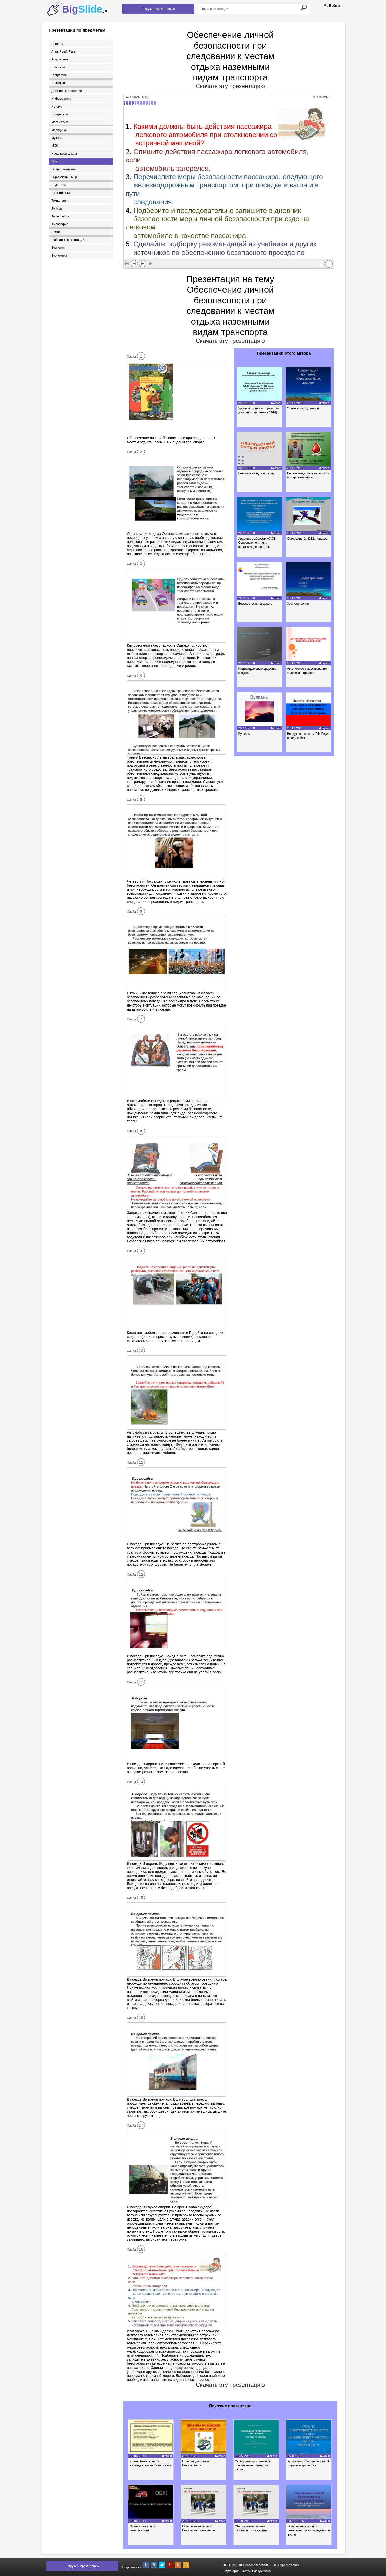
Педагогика (59, 185)
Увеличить (322, 97)
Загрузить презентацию (158, 9)
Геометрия (58, 83)
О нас (230, 2565)
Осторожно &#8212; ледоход (307, 538)
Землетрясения (298, 603)
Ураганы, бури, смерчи (303, 408)
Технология (59, 200)
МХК (54, 146)
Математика (60, 122)
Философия (59, 224)
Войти (332, 6)
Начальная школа (64, 153)
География (59, 75)
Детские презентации (66, 91)
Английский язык (63, 51)
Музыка (56, 138)
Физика (56, 208)
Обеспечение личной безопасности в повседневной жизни (309, 2530)
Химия (55, 232)
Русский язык (61, 193)
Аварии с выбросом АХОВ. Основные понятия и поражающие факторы (257, 543)
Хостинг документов (256, 2571)
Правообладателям (255, 2565)
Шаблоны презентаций (67, 240)
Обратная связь (287, 2565)
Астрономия (60, 59)
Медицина (58, 130)
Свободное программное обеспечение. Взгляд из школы (252, 2465)
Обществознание (63, 169)
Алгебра (57, 44)
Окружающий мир (64, 177)
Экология (58, 247)
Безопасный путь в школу (256, 473)
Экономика (59, 255)
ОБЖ (54, 161)
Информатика (61, 98)
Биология (58, 67)
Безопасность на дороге (255, 603)
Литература (59, 114)
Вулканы (244, 734)
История (57, 106)
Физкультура (60, 216)
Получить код (137, 97)
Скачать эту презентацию (230, 86)
